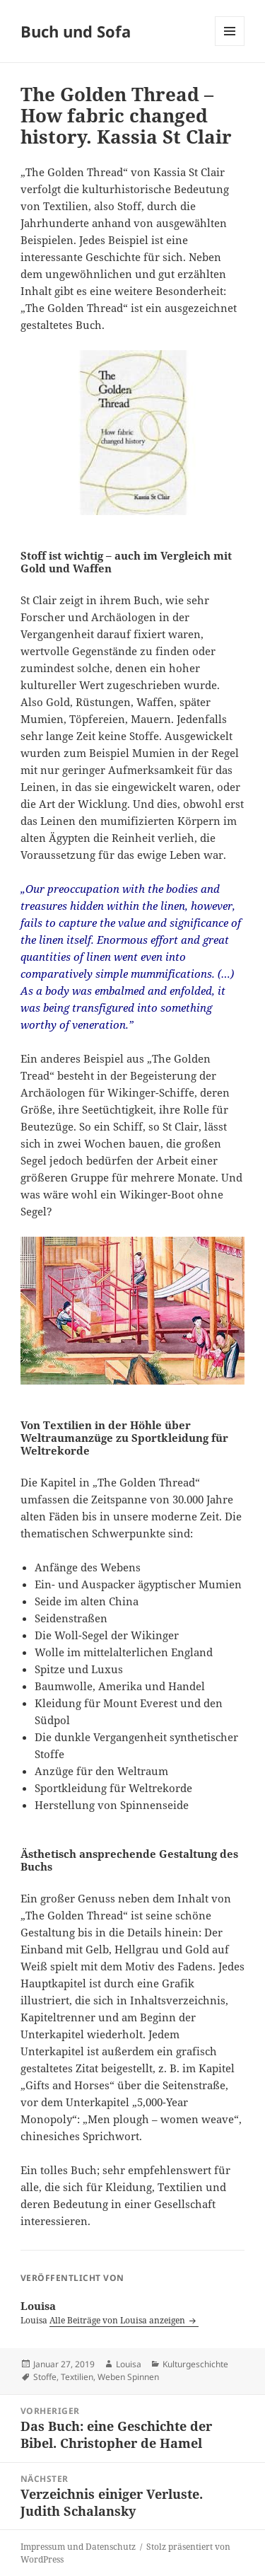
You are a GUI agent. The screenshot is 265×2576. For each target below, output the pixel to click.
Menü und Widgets (230, 45)
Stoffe (45, 2377)
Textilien (77, 2377)
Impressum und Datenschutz (78, 2547)
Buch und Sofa (75, 31)
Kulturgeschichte (195, 2364)
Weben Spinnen (128, 2377)
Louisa (128, 2364)
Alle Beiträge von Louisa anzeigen (118, 2320)
